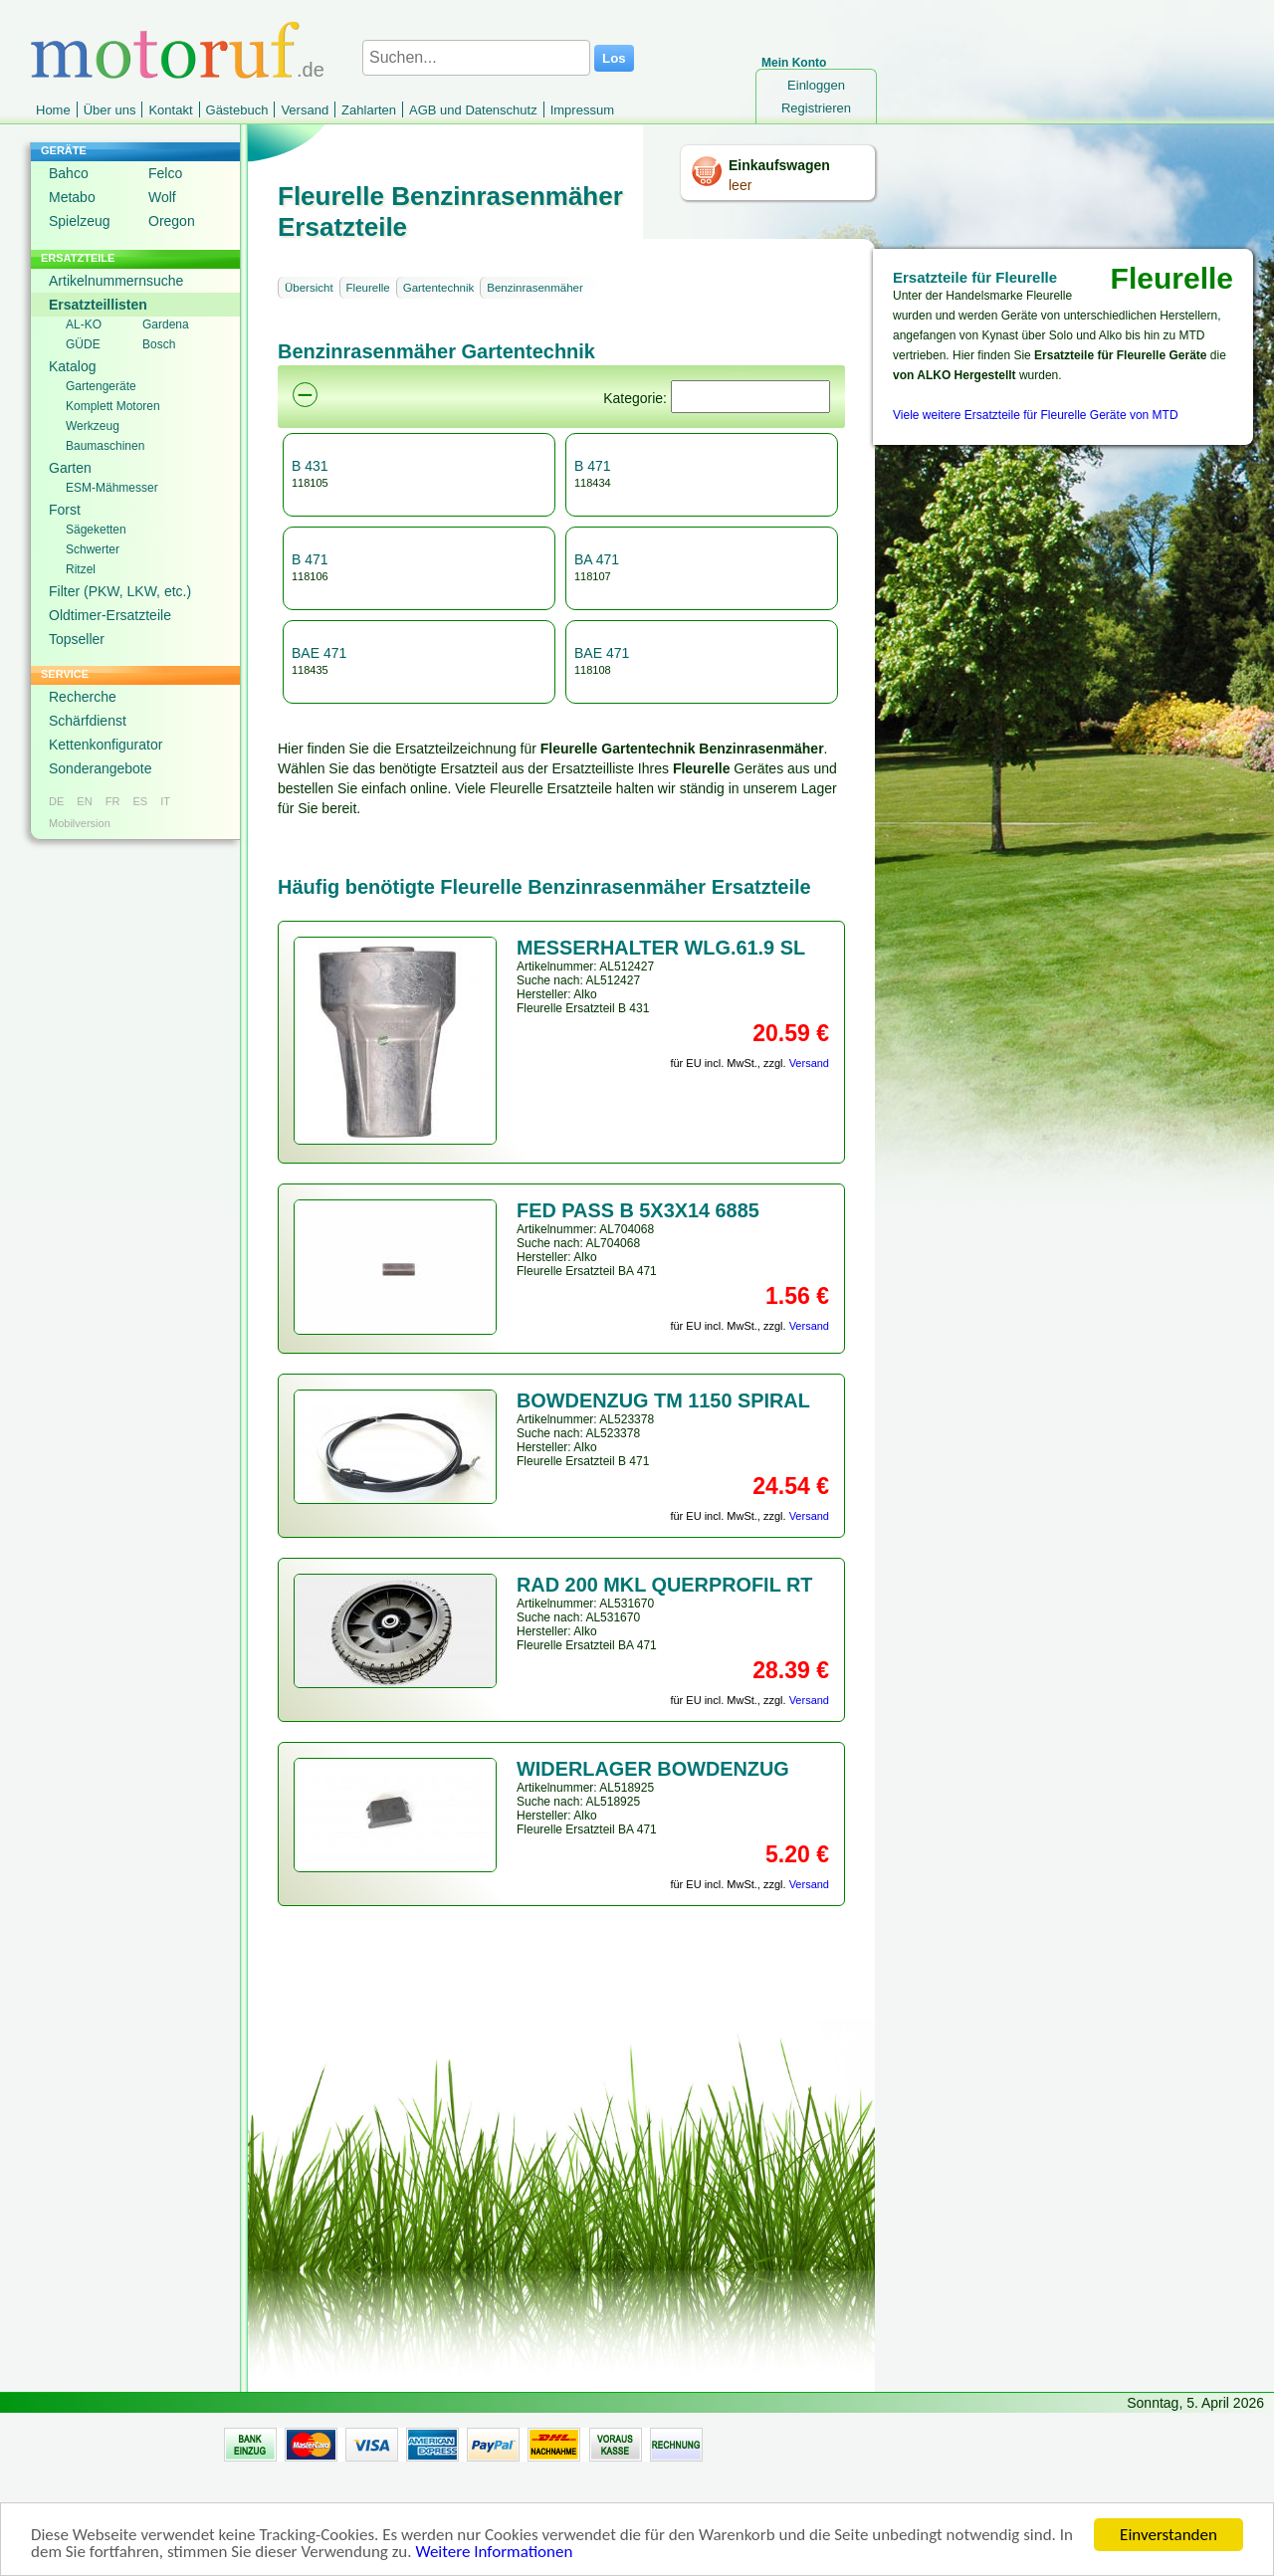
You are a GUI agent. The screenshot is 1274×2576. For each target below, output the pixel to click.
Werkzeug (92, 426)
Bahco (69, 173)
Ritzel (81, 569)
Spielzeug (79, 221)
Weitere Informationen (493, 2561)
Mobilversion (79, 823)
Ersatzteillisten (98, 305)
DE (56, 801)
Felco (165, 173)
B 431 (310, 466)
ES (139, 801)
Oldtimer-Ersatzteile (110, 615)
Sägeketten (96, 530)
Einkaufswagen (779, 165)
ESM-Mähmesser (112, 488)
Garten (70, 468)
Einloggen (816, 85)
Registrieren (816, 108)
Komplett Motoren (113, 406)
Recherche (82, 697)
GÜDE (83, 344)
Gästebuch (237, 110)
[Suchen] (750, 396)
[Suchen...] (476, 58)
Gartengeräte (101, 386)
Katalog (72, 366)
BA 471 (596, 559)
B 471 (592, 466)
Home (53, 110)
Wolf (162, 197)
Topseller (77, 639)
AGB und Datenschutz (473, 110)
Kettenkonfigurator (105, 744)
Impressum (582, 110)
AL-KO (84, 324)
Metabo (72, 197)
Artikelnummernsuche (116, 281)
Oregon (171, 221)
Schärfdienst (87, 721)
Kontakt (170, 110)
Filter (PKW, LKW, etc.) (120, 591)
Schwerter (92, 549)
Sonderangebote (100, 768)
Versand (304, 110)
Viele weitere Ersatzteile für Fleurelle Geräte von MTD (1035, 415)
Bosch (158, 344)
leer (740, 185)
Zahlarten (368, 110)
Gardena (165, 324)
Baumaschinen (105, 446)
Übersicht (309, 288)
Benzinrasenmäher (535, 288)
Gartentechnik (439, 288)
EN (84, 801)
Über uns (110, 110)
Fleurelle (368, 288)
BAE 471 (319, 653)
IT (165, 801)
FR (113, 801)
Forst (65, 510)
